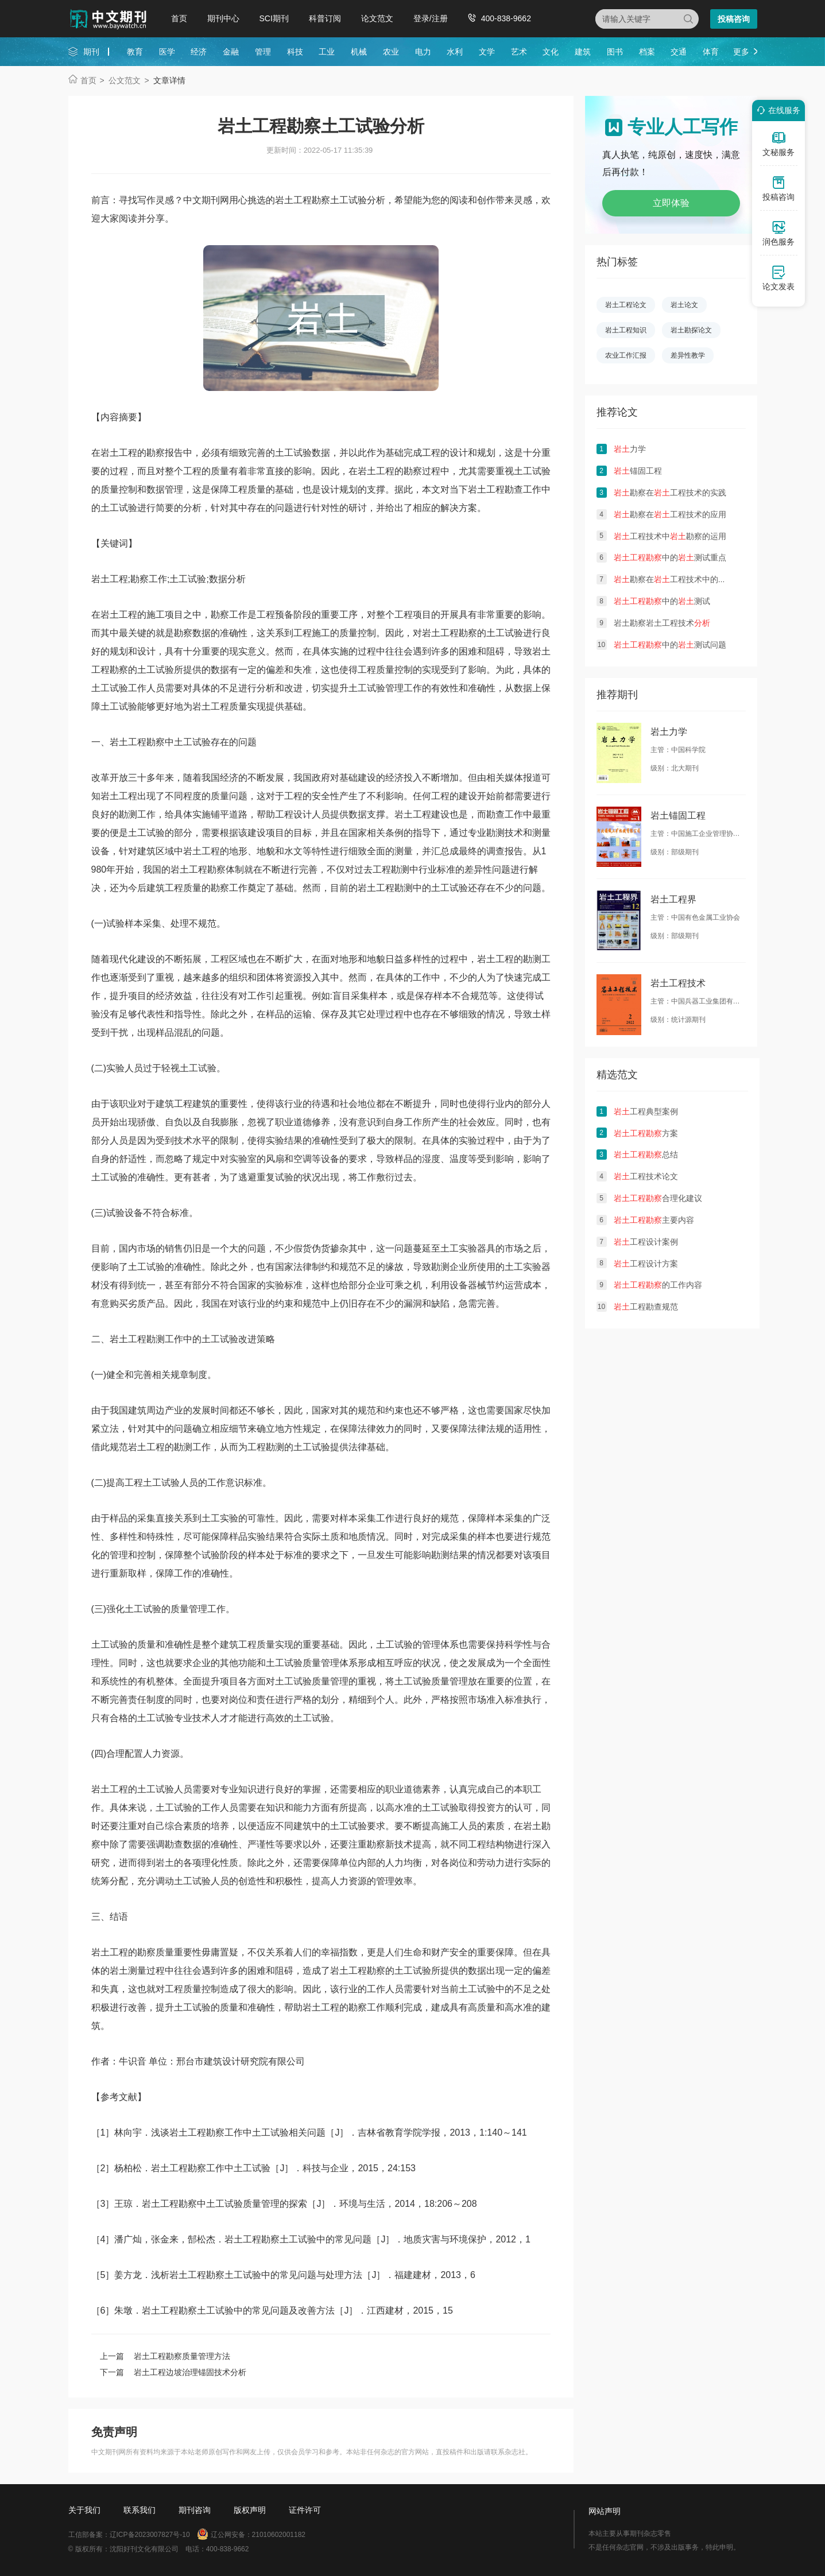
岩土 (109, 453)
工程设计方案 (646, 1263)
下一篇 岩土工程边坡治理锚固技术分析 (173, 2372)
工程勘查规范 (646, 1306)
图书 (615, 51)
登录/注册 (430, 18)
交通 (679, 51)
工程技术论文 (646, 1176)
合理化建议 (658, 1198)
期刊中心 (223, 18)
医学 (167, 51)
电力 (423, 51)
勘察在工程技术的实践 (670, 492)
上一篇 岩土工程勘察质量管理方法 (165, 2356)
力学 (630, 449)
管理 (263, 51)
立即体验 (671, 203)
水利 (455, 51)
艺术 (519, 51)
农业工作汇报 (625, 355)
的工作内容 (658, 1284)
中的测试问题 (670, 644)
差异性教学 (688, 355)
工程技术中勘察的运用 (670, 536)
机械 (359, 51)
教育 (135, 51)
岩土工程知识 (625, 330)
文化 (551, 51)
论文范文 (377, 18)
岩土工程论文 (625, 305)
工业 (327, 51)
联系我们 (139, 2510)
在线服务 (776, 110)
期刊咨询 (195, 2510)
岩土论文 (684, 305)
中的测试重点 (670, 557)
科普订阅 (325, 18)
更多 (741, 51)
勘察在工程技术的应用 (670, 514)
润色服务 (778, 233)
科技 (295, 51)
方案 (646, 1133)
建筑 (583, 51)
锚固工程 (638, 470)
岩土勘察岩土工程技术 (662, 622)
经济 (199, 51)
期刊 (91, 51)
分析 (266, 688)
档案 (647, 51)
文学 (487, 51)
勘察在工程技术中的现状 (674, 579)
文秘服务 (778, 143)
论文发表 (778, 278)
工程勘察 (458, 633)
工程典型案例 (646, 1111)
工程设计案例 (646, 1241)
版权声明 (250, 2510)
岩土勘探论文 (691, 330)
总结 (646, 1154)
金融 (231, 51)
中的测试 (662, 601)
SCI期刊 (274, 18)
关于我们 (84, 2510)
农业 (391, 51)
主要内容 (654, 1220)
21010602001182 (278, 2535)
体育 (711, 51)
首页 (179, 18)
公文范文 (125, 80)
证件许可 (305, 2510)
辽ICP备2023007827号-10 (150, 2535)
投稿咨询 (734, 19)
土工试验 (504, 633)
